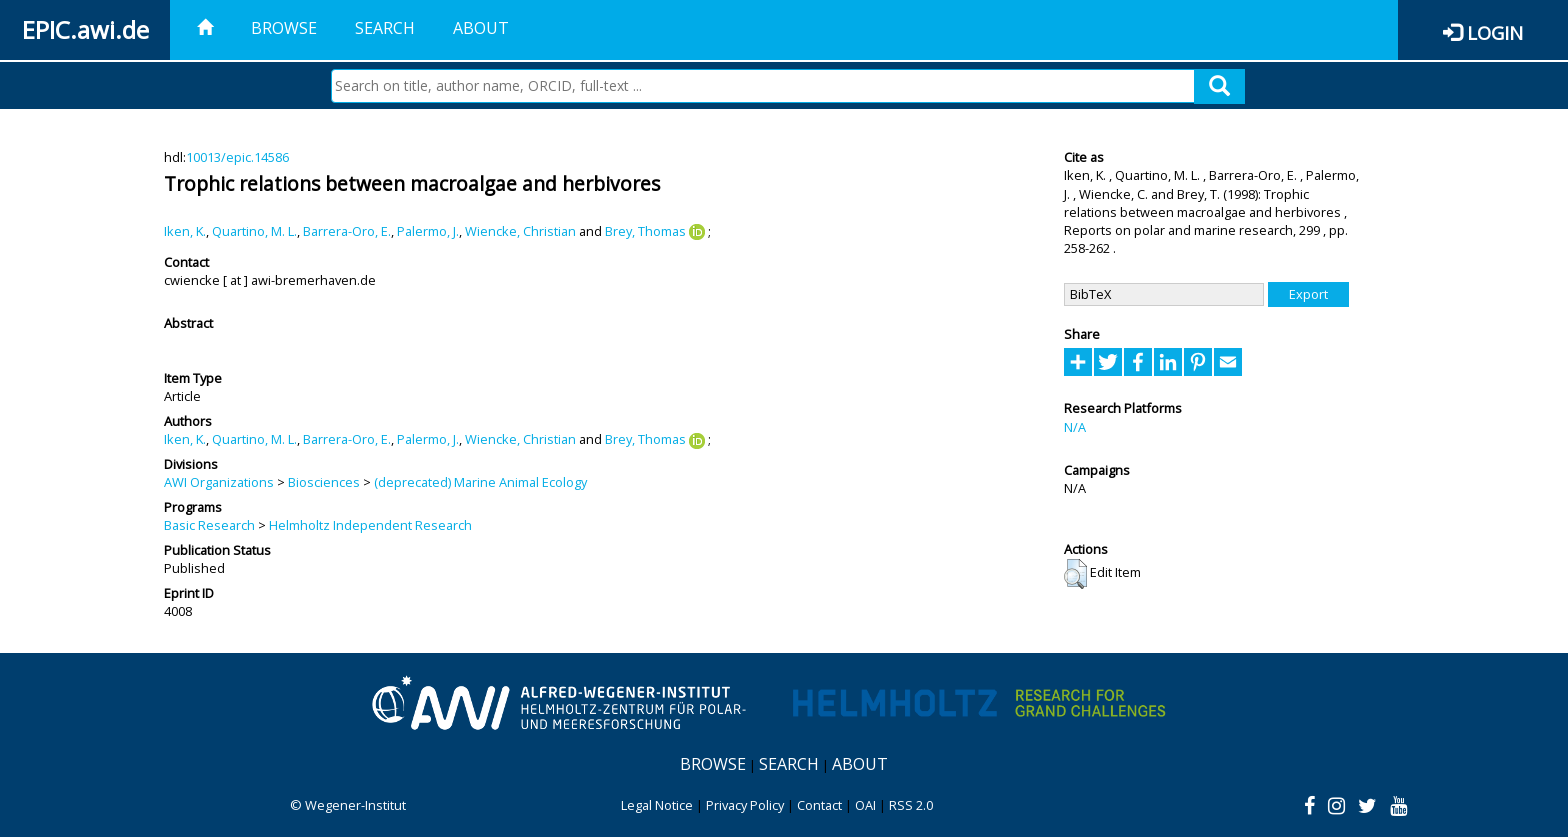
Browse (284, 28)
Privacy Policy (745, 805)
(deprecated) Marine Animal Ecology (480, 482)
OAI (865, 805)
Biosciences (324, 482)
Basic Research (209, 525)
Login (1495, 32)
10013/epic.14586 (237, 157)
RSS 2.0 (911, 805)
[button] (1075, 574)
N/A (1075, 427)
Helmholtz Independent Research (370, 525)
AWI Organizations (219, 482)
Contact (819, 805)
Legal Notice (657, 805)
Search (385, 28)
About (481, 28)
